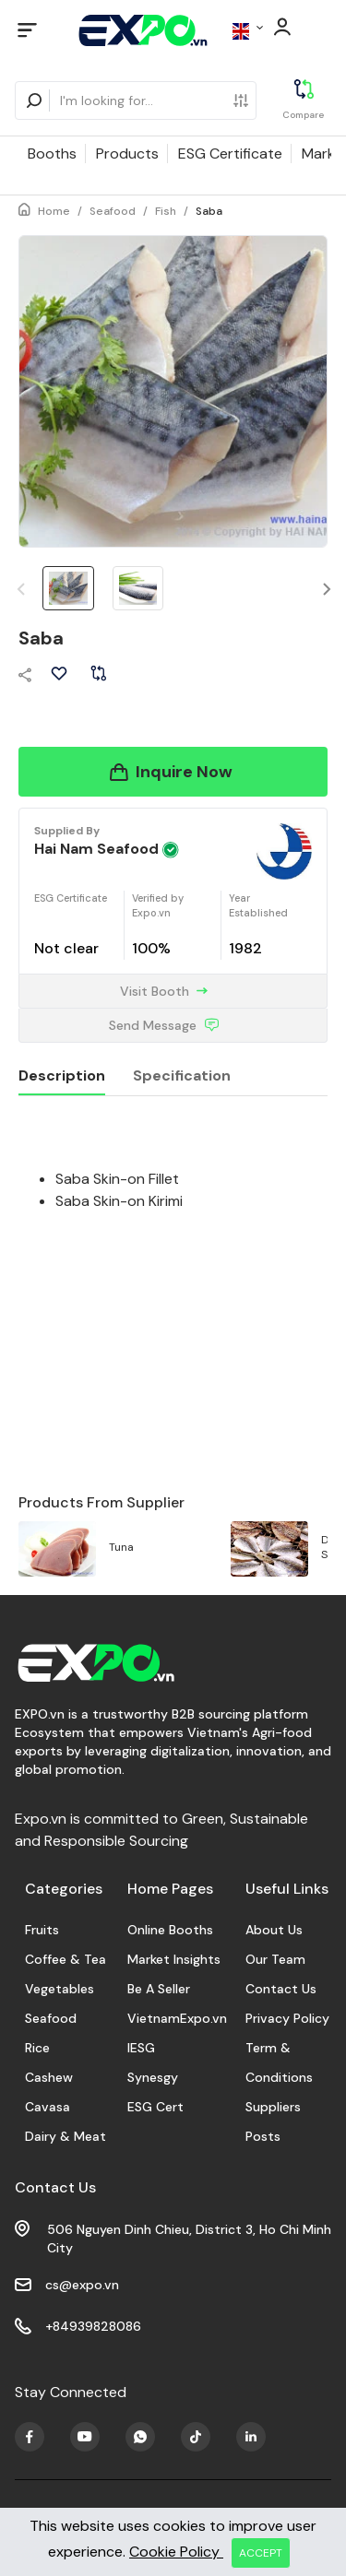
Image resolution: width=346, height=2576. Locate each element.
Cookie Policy (176, 2551)
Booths (52, 153)
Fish (165, 211)
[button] (327, 589)
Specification (182, 1075)
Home (54, 211)
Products (127, 153)
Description (61, 1075)
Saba (209, 211)
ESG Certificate (230, 153)
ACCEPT (260, 2553)
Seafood (112, 211)
